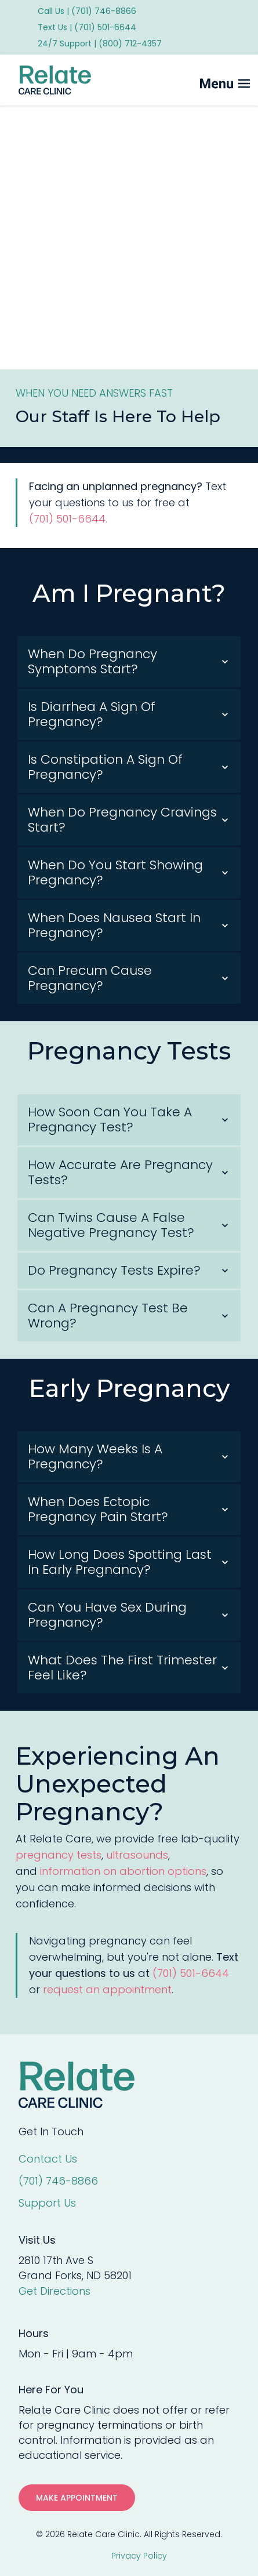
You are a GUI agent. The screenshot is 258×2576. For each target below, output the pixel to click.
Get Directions (54, 2291)
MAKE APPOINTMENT (77, 2498)
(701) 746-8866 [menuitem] (58, 2181)
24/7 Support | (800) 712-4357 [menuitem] (100, 43)
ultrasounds (137, 1855)
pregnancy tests (58, 1855)
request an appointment (107, 1989)
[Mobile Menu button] (205, 80)
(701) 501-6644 (190, 1973)
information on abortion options (123, 1871)
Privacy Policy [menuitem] (139, 2556)
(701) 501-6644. (69, 526)
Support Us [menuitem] (47, 2203)
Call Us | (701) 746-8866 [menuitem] (87, 11)
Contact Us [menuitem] (48, 2158)
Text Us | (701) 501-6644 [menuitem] (87, 27)
